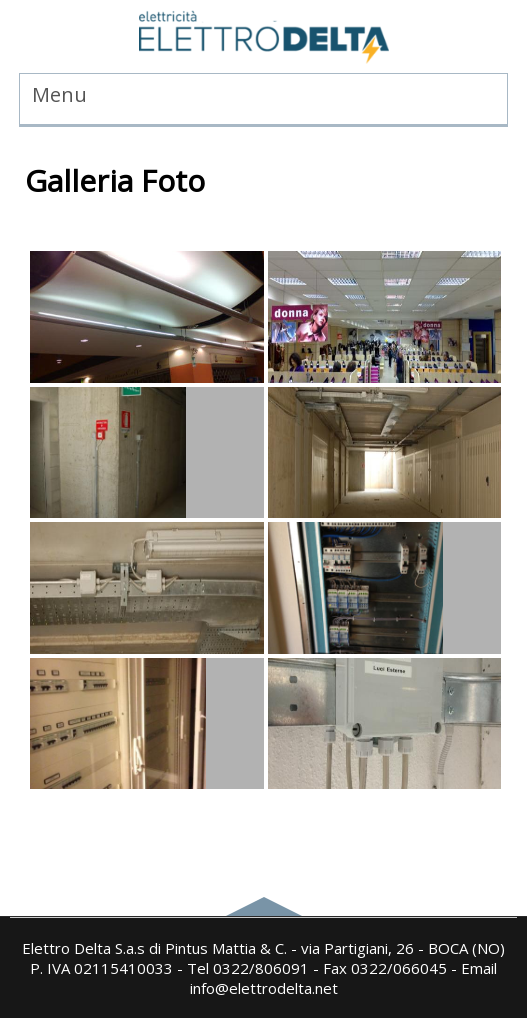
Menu (59, 94)
